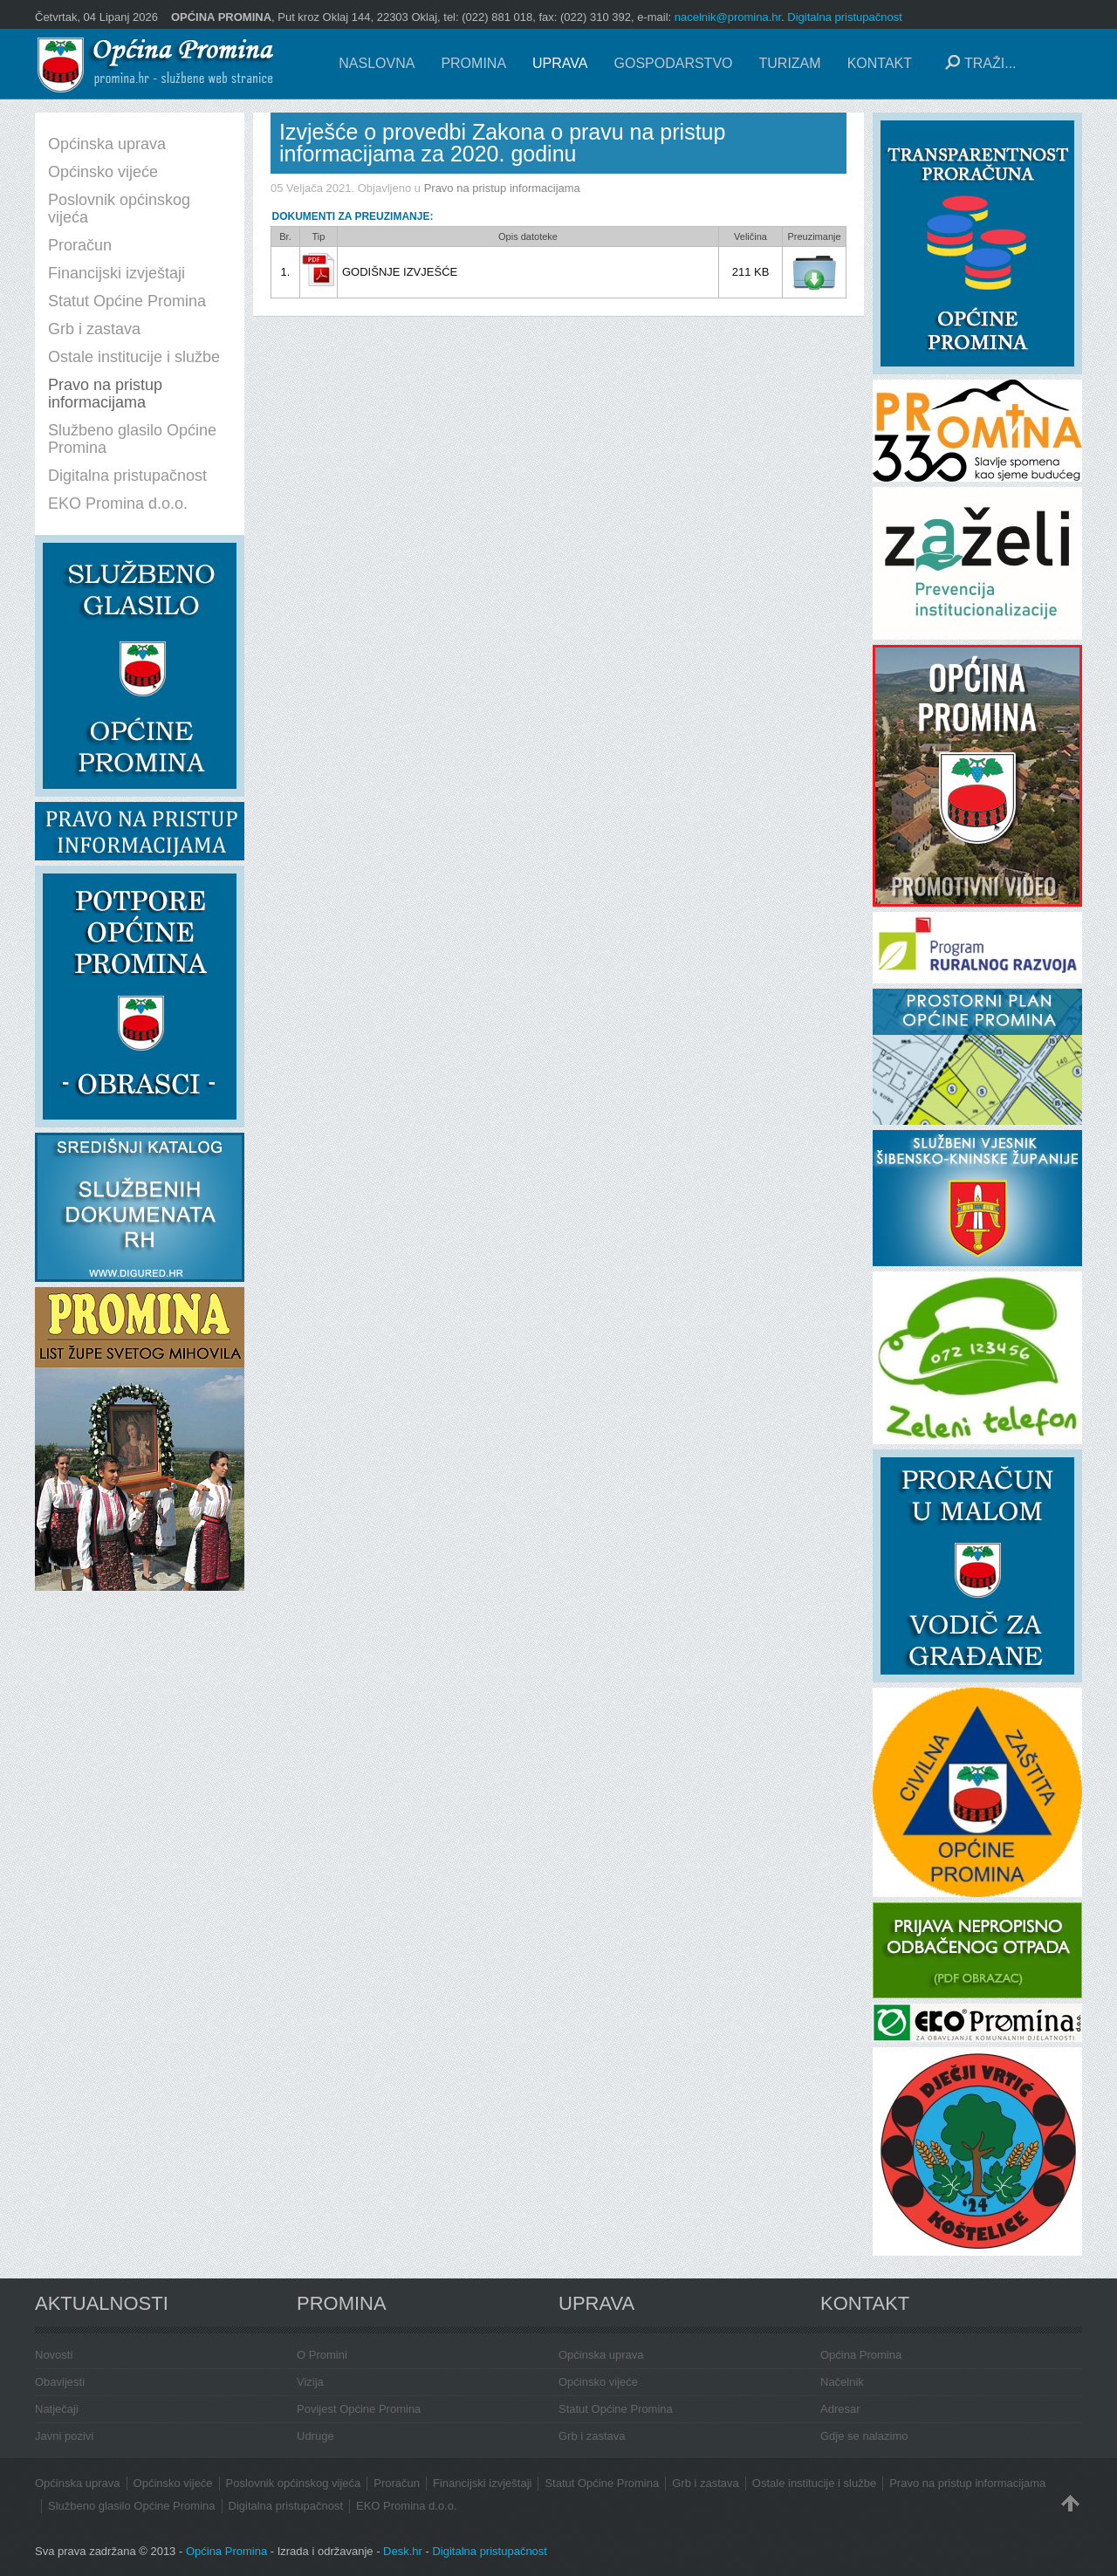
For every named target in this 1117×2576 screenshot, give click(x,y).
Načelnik (842, 2381)
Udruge (315, 2435)
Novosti (53, 2354)
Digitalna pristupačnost (844, 17)
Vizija (310, 2381)
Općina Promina (860, 2354)
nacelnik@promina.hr (728, 17)
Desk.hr (402, 2551)
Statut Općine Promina (615, 2408)
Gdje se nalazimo (864, 2435)
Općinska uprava (601, 2354)
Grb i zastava (592, 2435)
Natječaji (57, 2408)
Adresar (840, 2408)
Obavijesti (60, 2381)
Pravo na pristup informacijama (502, 188)
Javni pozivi (64, 2435)
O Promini (322, 2354)
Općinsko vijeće (598, 2381)
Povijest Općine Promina (359, 2408)
